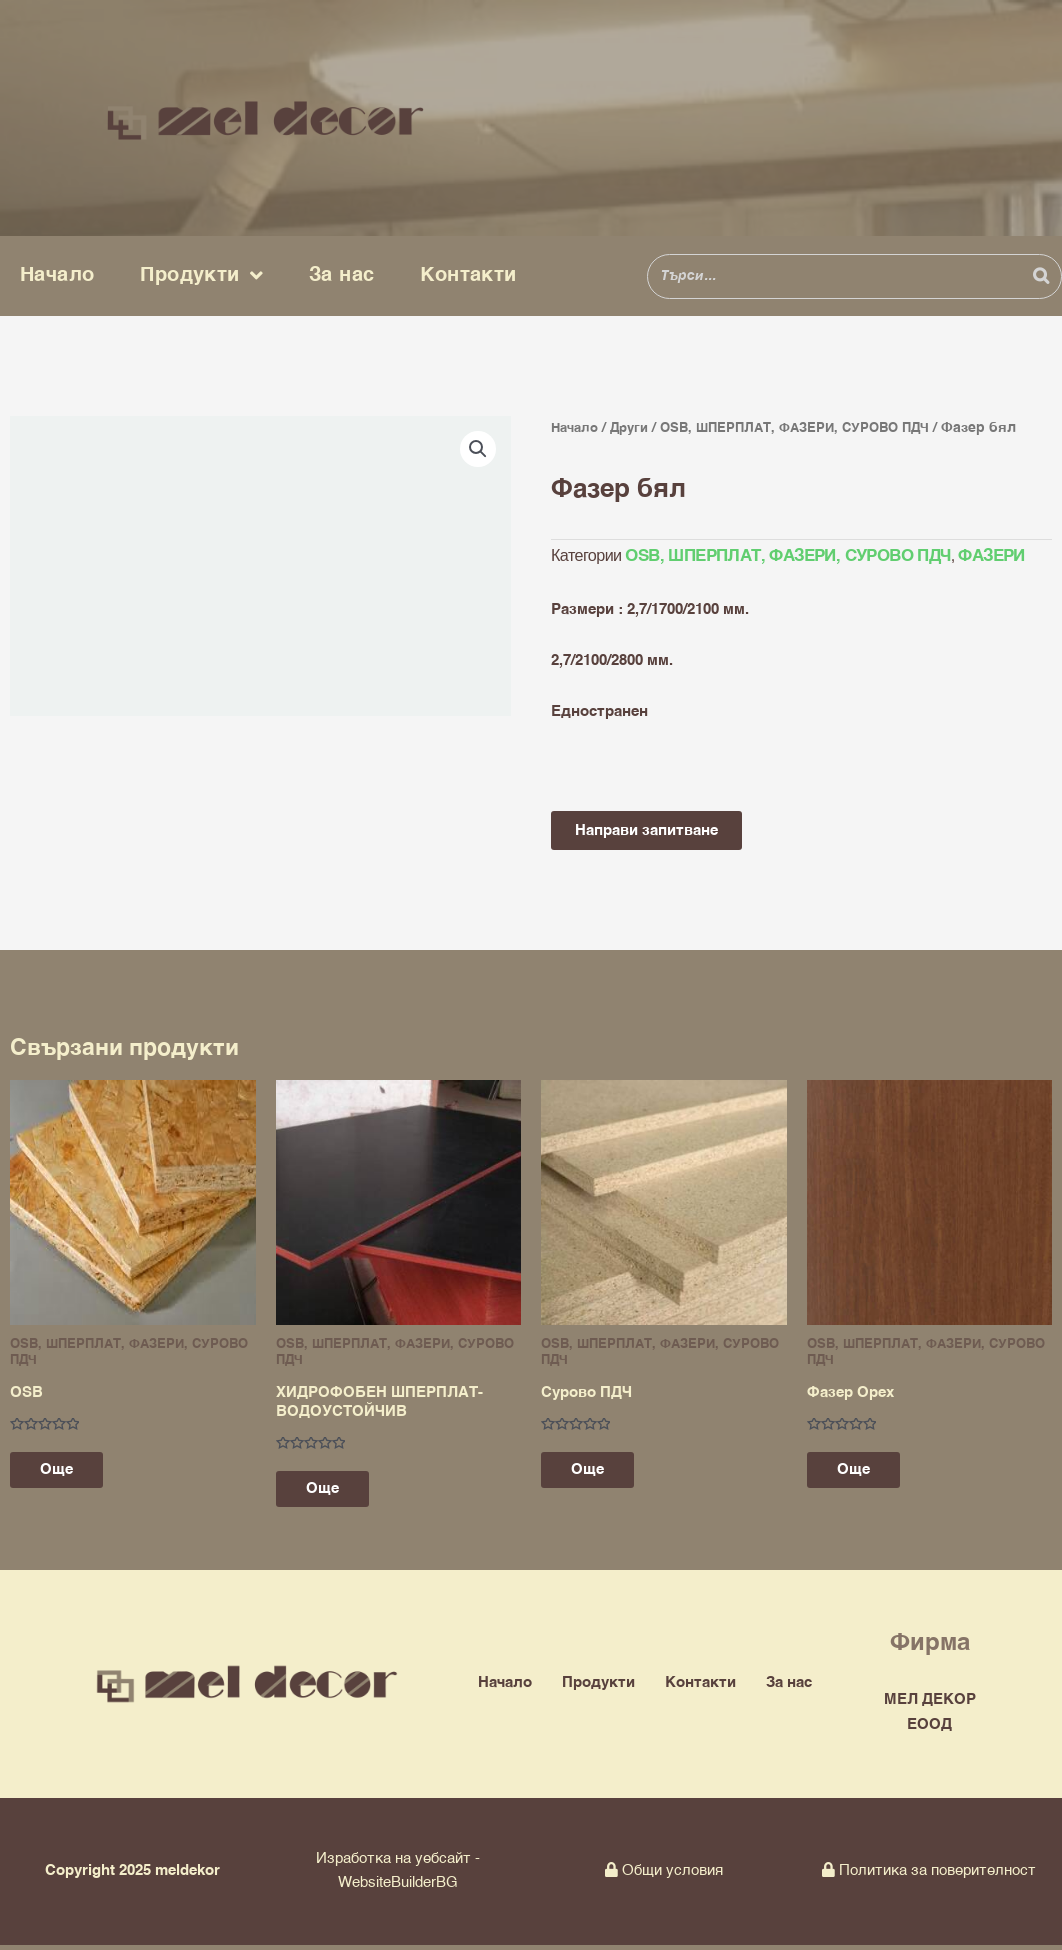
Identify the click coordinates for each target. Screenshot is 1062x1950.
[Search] (1041, 276)
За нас (341, 275)
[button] (478, 449)
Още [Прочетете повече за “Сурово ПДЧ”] (597, 1472)
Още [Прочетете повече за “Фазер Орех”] (863, 1472)
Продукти (201, 276)
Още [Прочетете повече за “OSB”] (66, 1472)
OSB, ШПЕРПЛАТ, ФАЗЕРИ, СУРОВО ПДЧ (812, 428)
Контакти (468, 275)
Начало (57, 275)
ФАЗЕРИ (977, 557)
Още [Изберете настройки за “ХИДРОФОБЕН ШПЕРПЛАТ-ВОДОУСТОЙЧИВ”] (332, 1492)
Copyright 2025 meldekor (132, 1875)
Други (636, 428)
